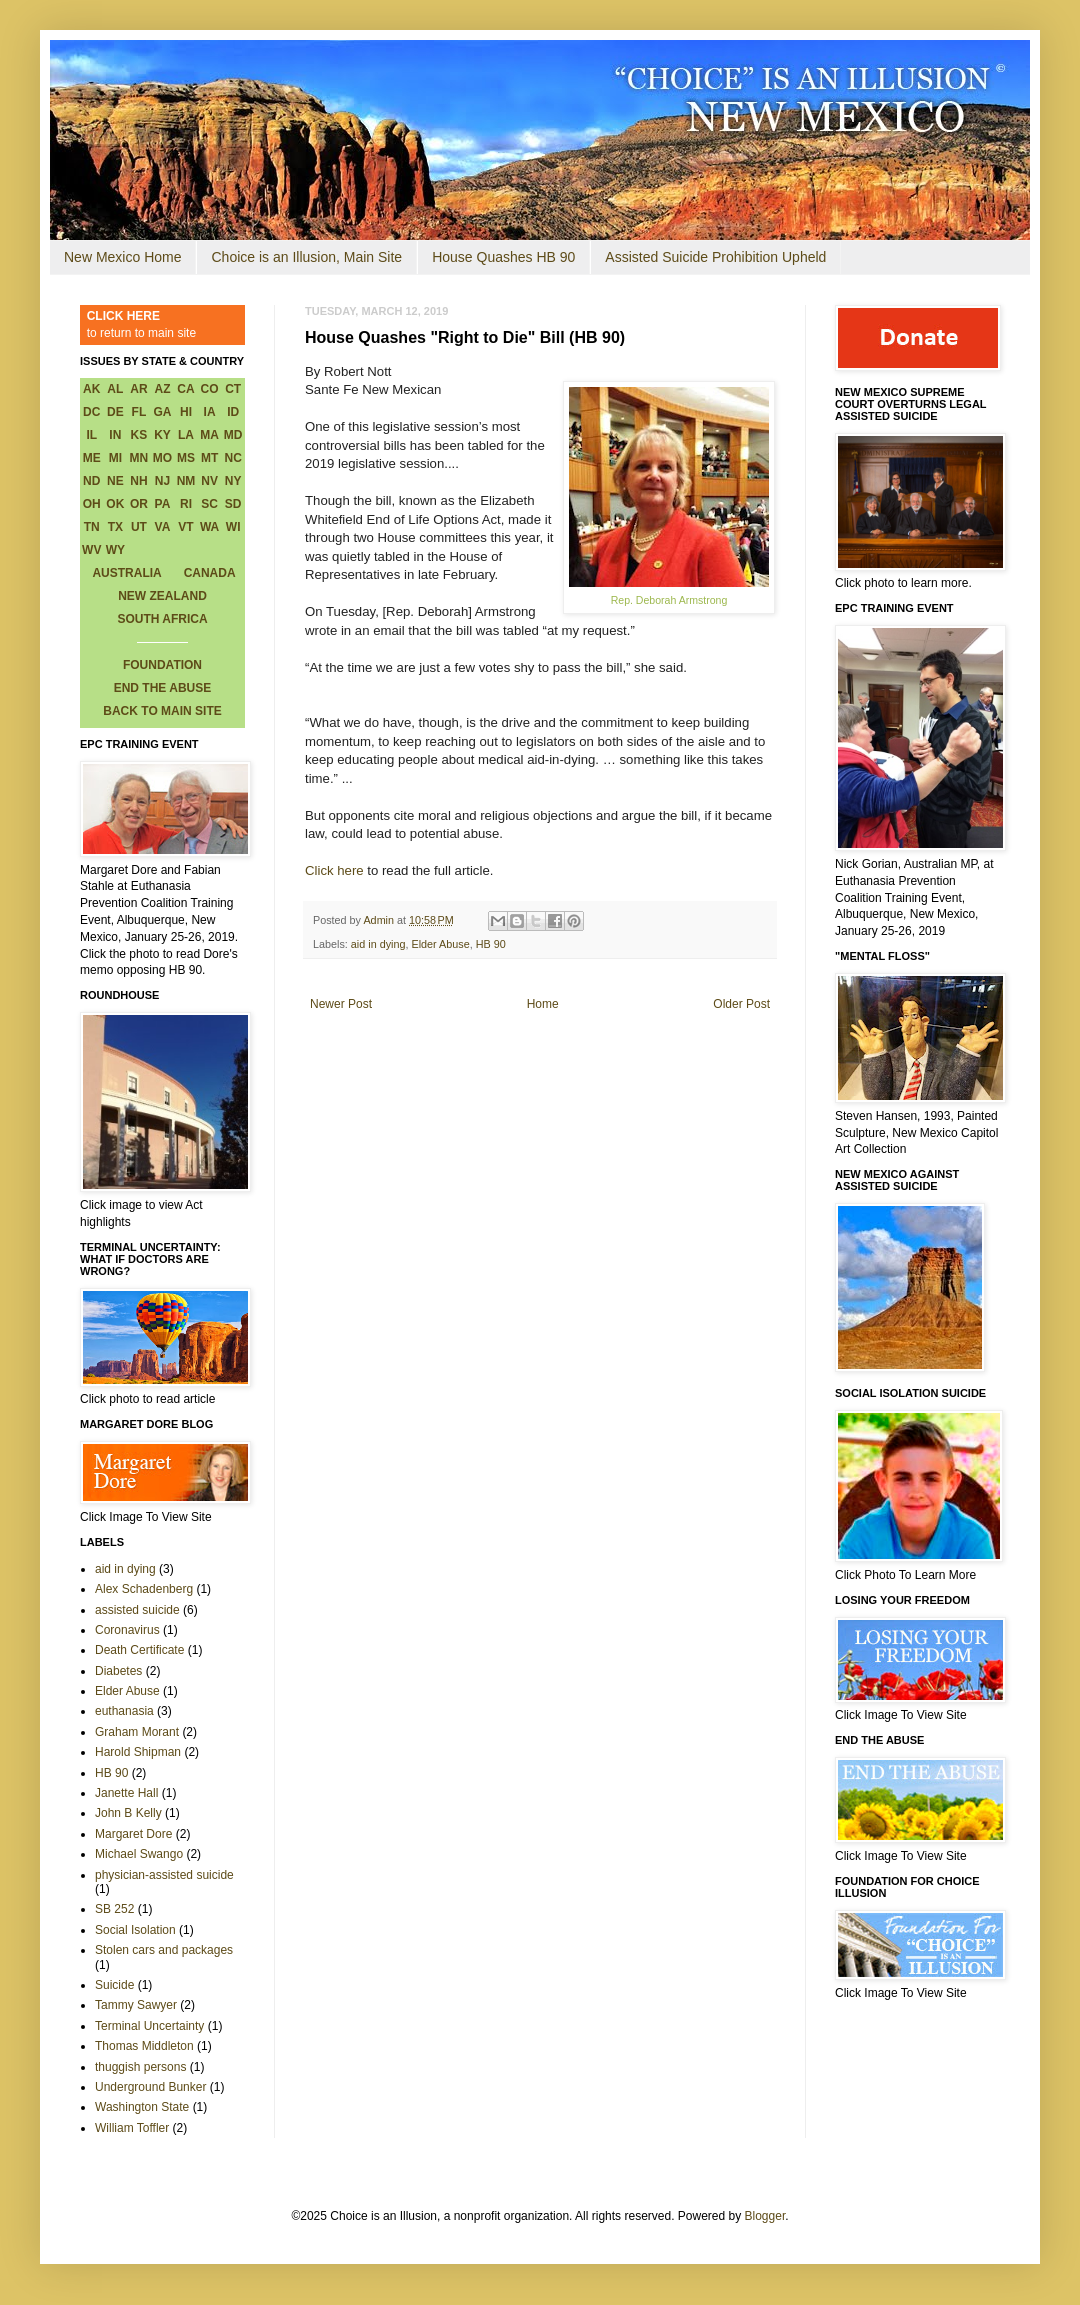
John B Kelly (128, 1813)
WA (209, 527)
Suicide (114, 1985)
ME (92, 458)
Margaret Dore (133, 1834)
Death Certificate (139, 1650)
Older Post (741, 1004)
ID (233, 412)
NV (209, 481)
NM (186, 481)
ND (91, 481)
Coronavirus (127, 1630)
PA (163, 504)
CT (233, 389)
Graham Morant (137, 1732)
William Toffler (132, 2128)
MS (186, 458)
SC (209, 504)
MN (139, 458)
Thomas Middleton (144, 2046)
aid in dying (378, 944)
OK (115, 504)
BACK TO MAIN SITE (162, 711)
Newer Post (341, 1004)
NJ (162, 481)
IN (115, 435)
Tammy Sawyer (136, 2005)
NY (233, 481)
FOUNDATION (162, 665)
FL (139, 412)
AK (91, 389)
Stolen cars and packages (164, 1950)
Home (543, 1004)
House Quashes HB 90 (503, 257)
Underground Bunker (150, 2087)
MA (209, 435)
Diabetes (118, 1671)
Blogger (765, 2216)
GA (162, 412)
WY (115, 550)
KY (162, 435)
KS (139, 435)
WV (91, 550)
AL (115, 389)
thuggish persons (140, 2067)
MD (233, 435)
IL (91, 435)
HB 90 (491, 944)
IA (210, 412)
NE (115, 481)
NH (138, 481)
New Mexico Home (122, 257)
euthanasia (124, 1711)
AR (138, 389)
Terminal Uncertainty (149, 2026)
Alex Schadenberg (144, 1589)
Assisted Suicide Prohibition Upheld (715, 257)
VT (185, 527)
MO (162, 458)
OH (92, 504)
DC (91, 412)
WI (233, 527)
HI (186, 412)
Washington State (142, 2107)
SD (233, 504)
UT (139, 527)
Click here (334, 870)
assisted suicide (137, 1610)
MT (209, 458)
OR (139, 504)
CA (185, 389)
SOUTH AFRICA (162, 619)
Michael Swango (139, 1854)
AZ (162, 389)
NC (233, 458)
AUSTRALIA (126, 573)
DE (115, 412)
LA (186, 435)
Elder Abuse (440, 944)
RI (186, 504)
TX (115, 527)
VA (163, 527)
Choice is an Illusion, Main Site (306, 257)
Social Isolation (135, 1930)
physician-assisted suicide (164, 1875)
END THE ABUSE (163, 688)
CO (210, 389)
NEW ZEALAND (162, 596)
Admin (380, 920)
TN (92, 527)
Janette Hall (126, 1793)
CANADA (210, 573)
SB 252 (114, 1909)
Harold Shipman (138, 1752)
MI (115, 458)
